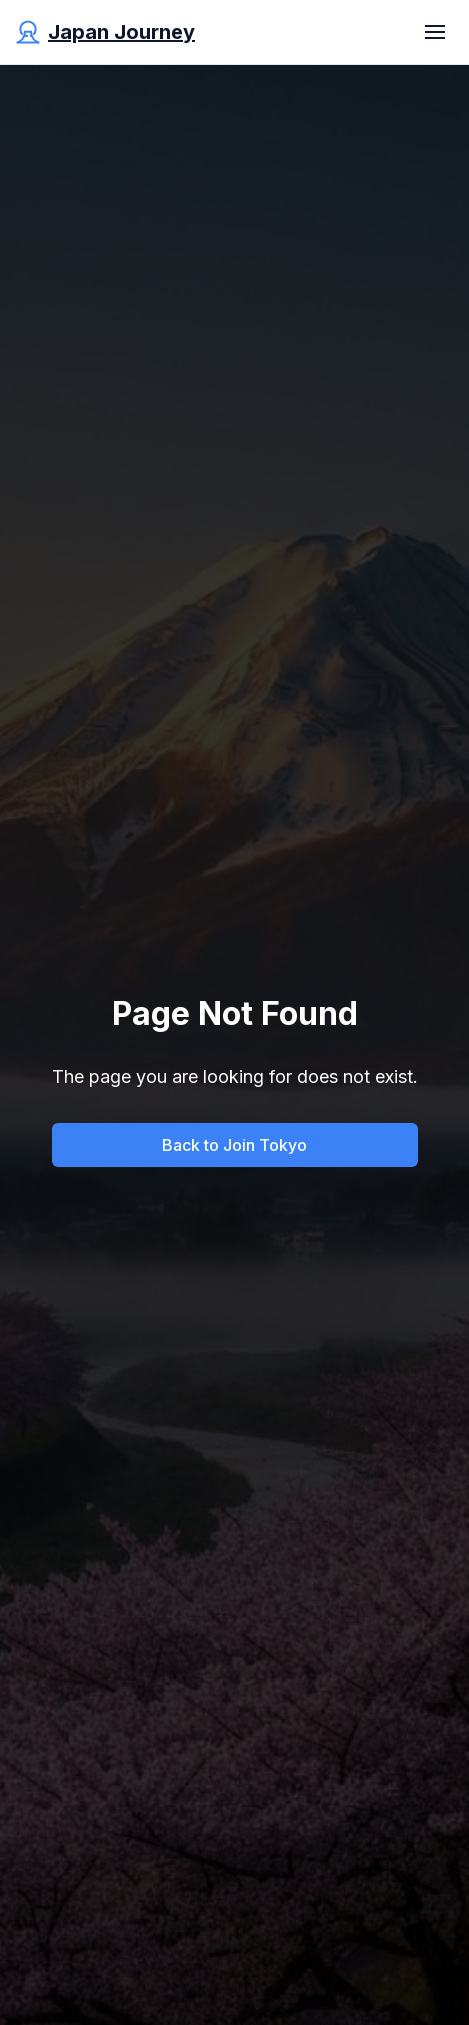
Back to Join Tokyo (234, 1145)
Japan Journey (121, 32)
